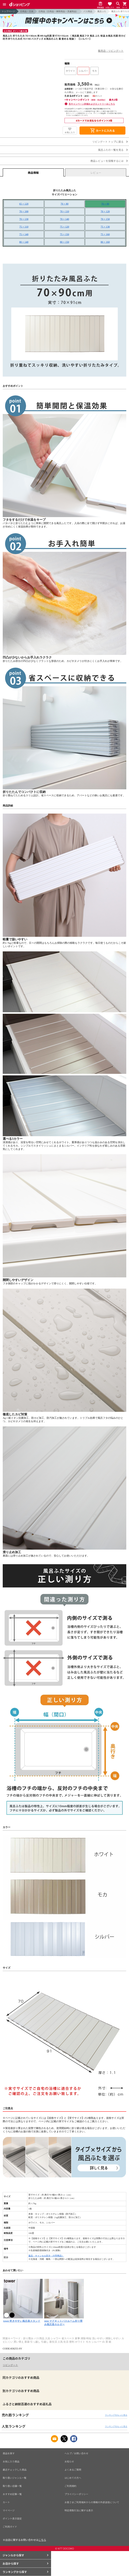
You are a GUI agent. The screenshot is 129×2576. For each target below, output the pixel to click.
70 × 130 (23, 219)
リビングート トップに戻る (108, 141)
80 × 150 (64, 242)
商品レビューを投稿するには (107, 161)
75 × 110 (23, 226)
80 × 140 (23, 242)
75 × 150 (64, 234)
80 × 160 (105, 242)
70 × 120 (105, 211)
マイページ (9, 2510)
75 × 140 (23, 234)
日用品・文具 (26, 11)
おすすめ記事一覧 (12, 2494)
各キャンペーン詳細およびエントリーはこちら (92, 103)
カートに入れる (102, 130)
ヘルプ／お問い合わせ (76, 2453)
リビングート (10, 2365)
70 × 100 (23, 211)
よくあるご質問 (72, 2469)
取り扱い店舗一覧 (12, 2486)
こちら (42, 2540)
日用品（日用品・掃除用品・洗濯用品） (58, 11)
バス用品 (87, 11)
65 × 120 (23, 203)
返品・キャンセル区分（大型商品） (46, 2255)
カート (6, 2502)
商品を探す (9, 2453)
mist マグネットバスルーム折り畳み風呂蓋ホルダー (64, 2321)
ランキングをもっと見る (116, 2414)
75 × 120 (64, 226)
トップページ (8, 11)
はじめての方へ (72, 2477)
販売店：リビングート (111, 50)
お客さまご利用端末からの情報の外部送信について (91, 2502)
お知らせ (69, 2461)
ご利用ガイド (10, 2526)
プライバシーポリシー (76, 2494)
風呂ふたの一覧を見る (111, 149)
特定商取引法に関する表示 (78, 2510)
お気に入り (70, 132)
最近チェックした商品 (15, 2469)
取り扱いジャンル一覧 (14, 2477)
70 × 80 (64, 203)
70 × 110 (64, 211)
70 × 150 (105, 219)
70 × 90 (105, 203)
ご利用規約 (70, 2486)
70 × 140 (64, 219)
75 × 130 (105, 226)
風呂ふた (101, 11)
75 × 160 (105, 234)
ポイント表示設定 (12, 2518)
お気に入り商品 (11, 2461)
